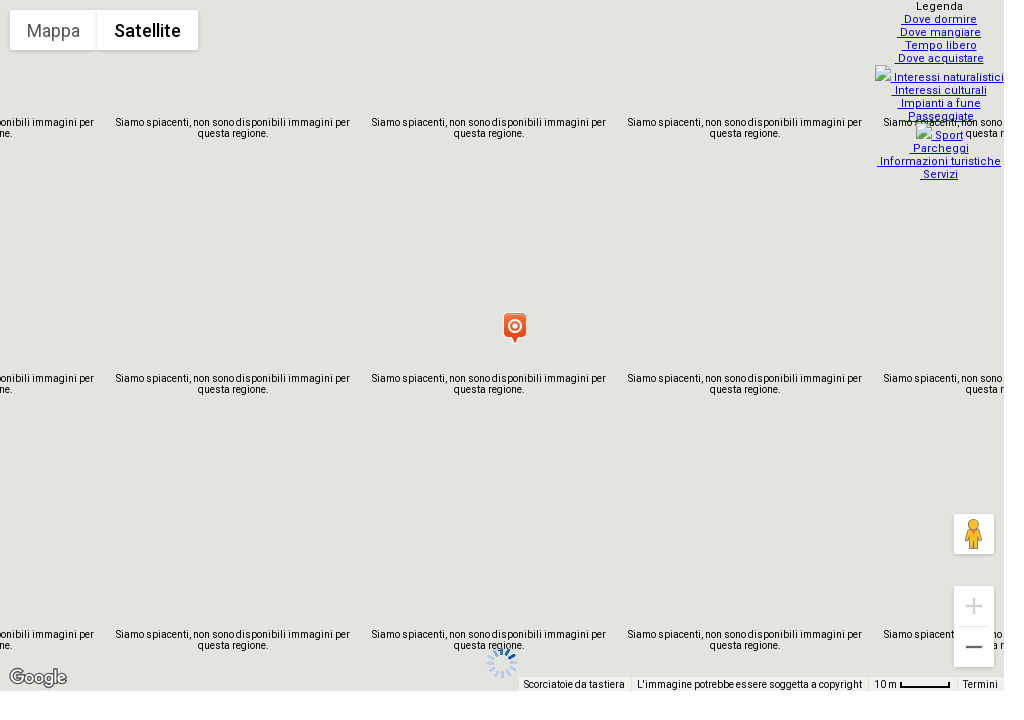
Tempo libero (941, 45)
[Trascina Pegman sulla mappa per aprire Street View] (974, 534)
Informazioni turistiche (942, 149)
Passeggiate (941, 110)
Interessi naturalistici (941, 71)
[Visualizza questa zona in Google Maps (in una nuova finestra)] (38, 678)
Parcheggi (941, 136)
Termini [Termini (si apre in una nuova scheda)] (980, 684)
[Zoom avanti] (974, 606)
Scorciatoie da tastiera (574, 684)
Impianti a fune (941, 97)
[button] (514, 328)
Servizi (942, 162)
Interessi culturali (941, 84)
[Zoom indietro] (974, 647)
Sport (941, 123)
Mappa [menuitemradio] (53, 30)
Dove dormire (942, 19)
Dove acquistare (941, 58)
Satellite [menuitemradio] (147, 30)
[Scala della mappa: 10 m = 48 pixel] (912, 684)
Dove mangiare (942, 32)
